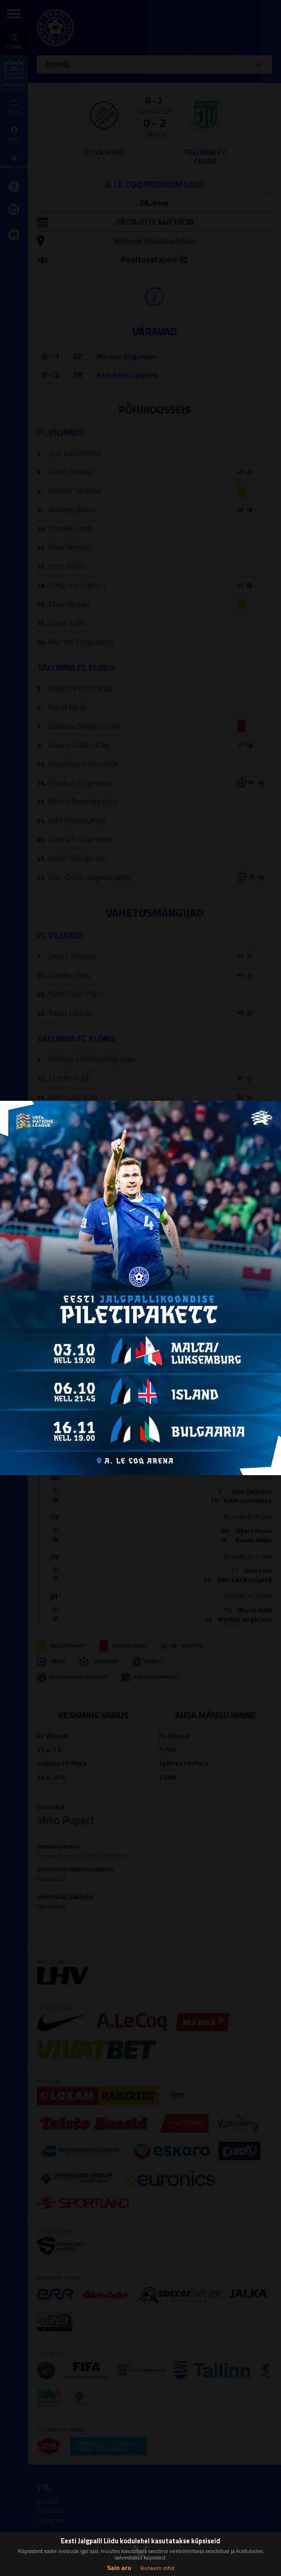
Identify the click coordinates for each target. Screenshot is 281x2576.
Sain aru (119, 2567)
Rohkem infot (157, 2568)
